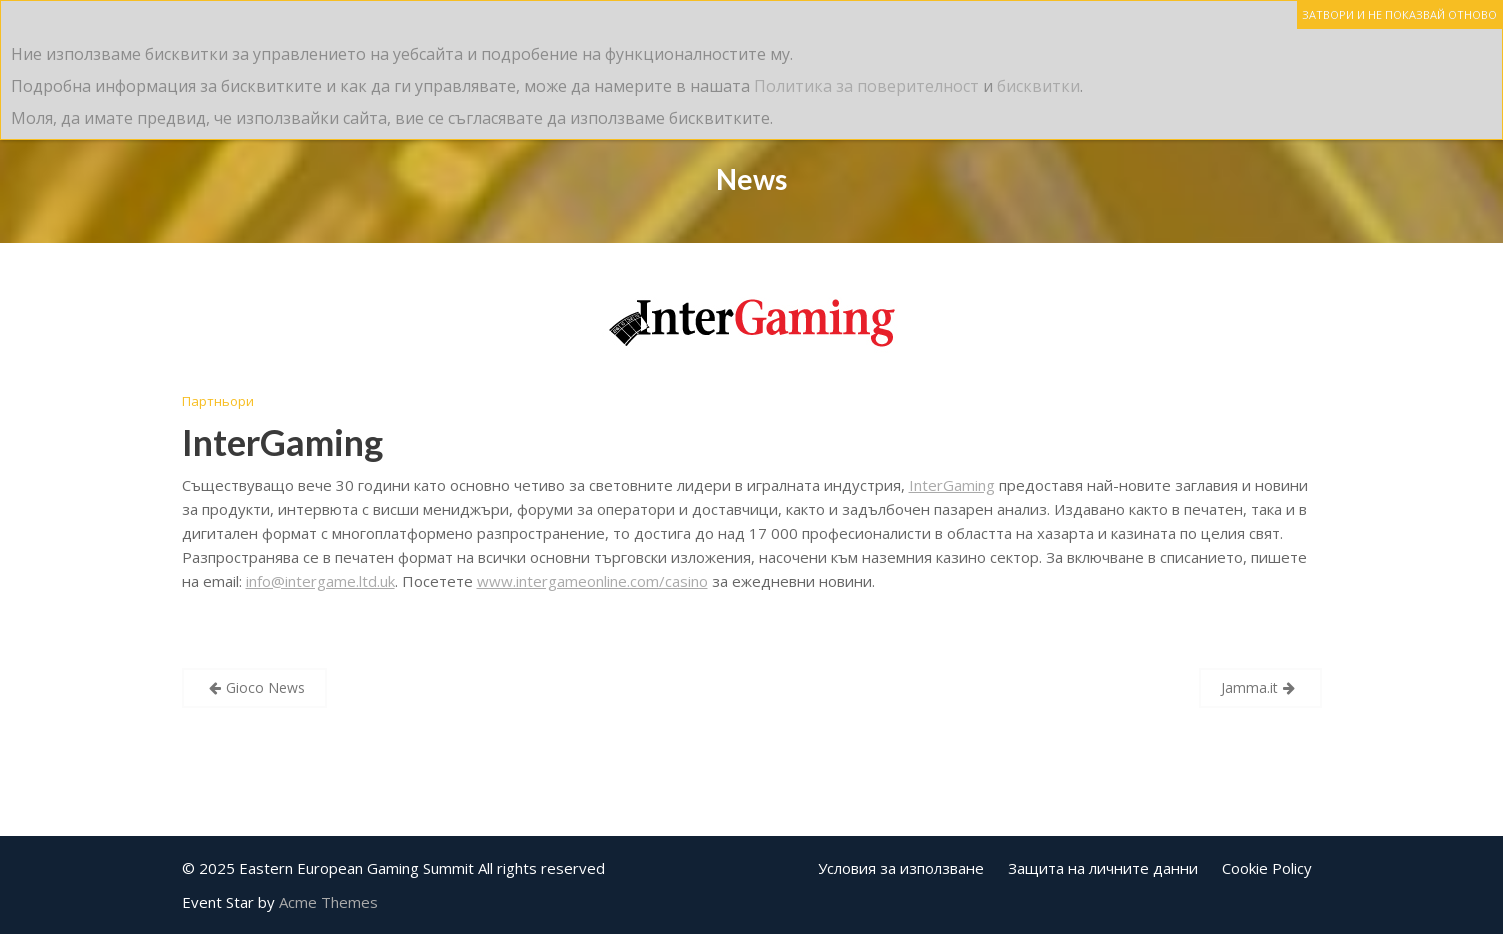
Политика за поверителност (866, 86)
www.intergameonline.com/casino (592, 581)
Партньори (218, 401)
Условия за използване (901, 868)
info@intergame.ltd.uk (320, 581)
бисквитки (1038, 86)
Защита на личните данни (1103, 868)
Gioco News (265, 687)
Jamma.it (1249, 687)
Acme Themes (328, 902)
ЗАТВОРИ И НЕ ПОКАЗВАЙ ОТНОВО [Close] (1399, 14)
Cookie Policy (1267, 868)
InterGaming (282, 442)
